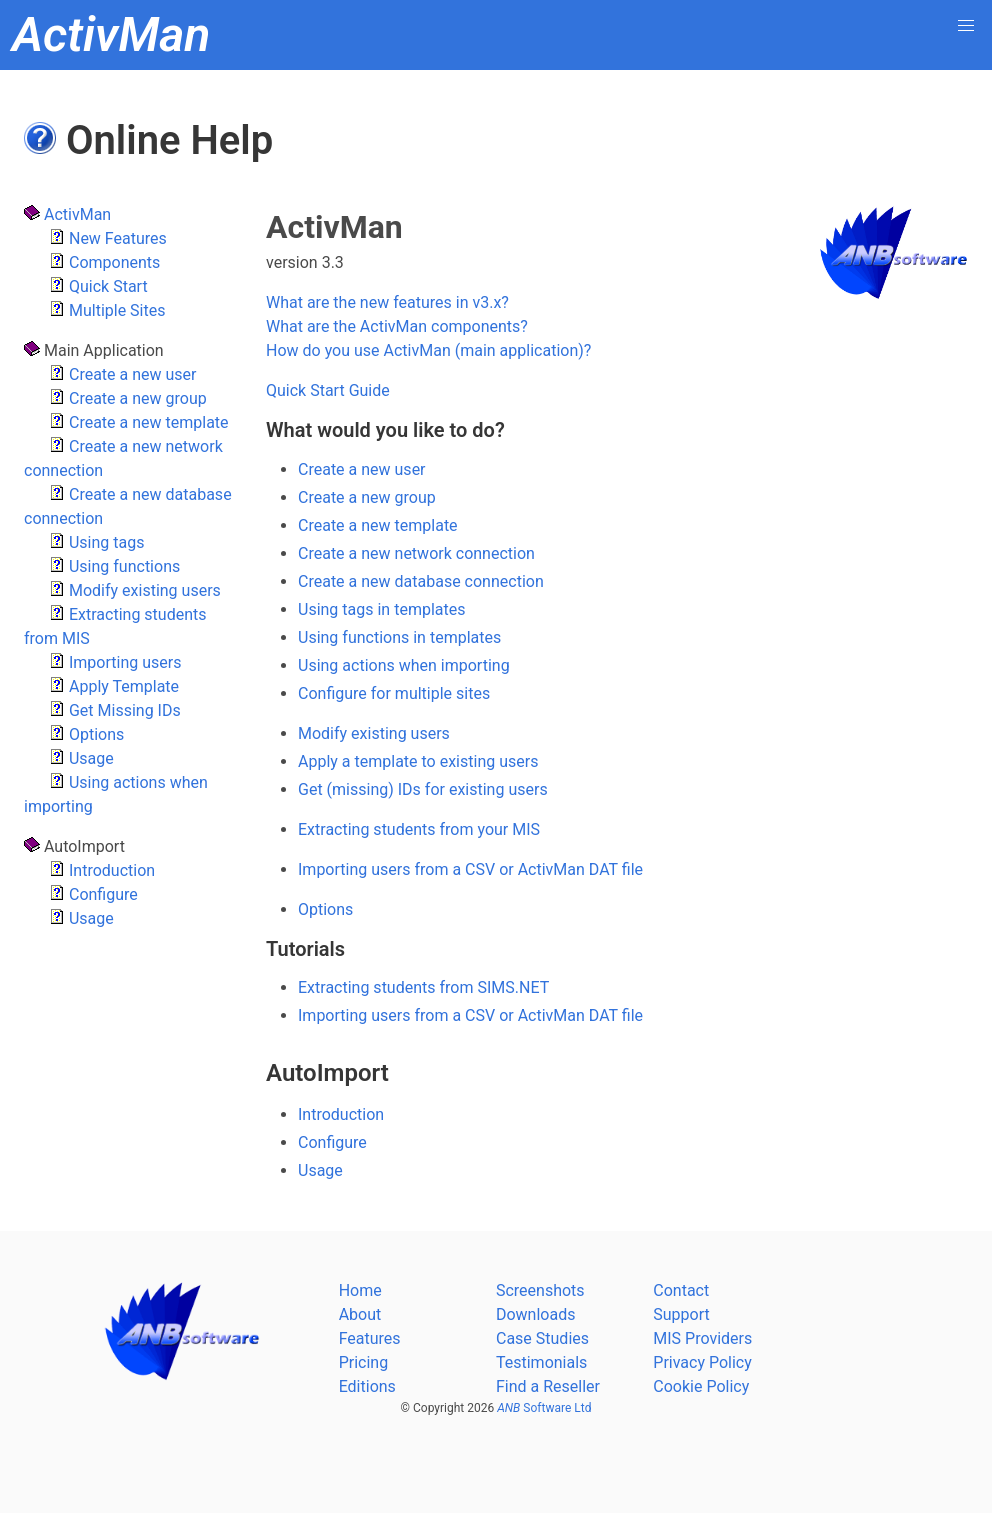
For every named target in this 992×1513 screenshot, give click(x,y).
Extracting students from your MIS (419, 829)
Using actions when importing (404, 665)
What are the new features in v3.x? (387, 302)
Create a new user (123, 374)
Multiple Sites (107, 310)
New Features (108, 238)
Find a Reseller (548, 1386)
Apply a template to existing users (418, 761)
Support (681, 1314)
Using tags (96, 542)
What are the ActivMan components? (397, 326)
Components (104, 262)
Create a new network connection (416, 553)
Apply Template (114, 686)
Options (86, 734)
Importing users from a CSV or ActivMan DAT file (470, 869)
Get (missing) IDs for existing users (423, 789)
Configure (93, 894)
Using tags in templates (381, 609)
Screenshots (540, 1290)
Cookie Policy (701, 1386)
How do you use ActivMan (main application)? (428, 350)
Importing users (115, 662)
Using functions (114, 566)
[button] (966, 26)
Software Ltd (544, 1408)
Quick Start (98, 286)
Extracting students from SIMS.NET (423, 987)
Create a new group (128, 398)
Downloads (535, 1314)
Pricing (364, 1362)
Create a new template (139, 422)
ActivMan (67, 214)
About (360, 1314)
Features (370, 1338)
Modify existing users (135, 590)
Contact (681, 1290)
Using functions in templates (399, 637)
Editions (367, 1386)
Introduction (102, 870)
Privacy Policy (702, 1362)
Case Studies (542, 1338)
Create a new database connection (421, 581)
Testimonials (541, 1362)
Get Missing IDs (115, 710)
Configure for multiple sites (394, 693)
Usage (81, 758)
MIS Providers (702, 1338)
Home (360, 1290)
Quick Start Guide (328, 390)
